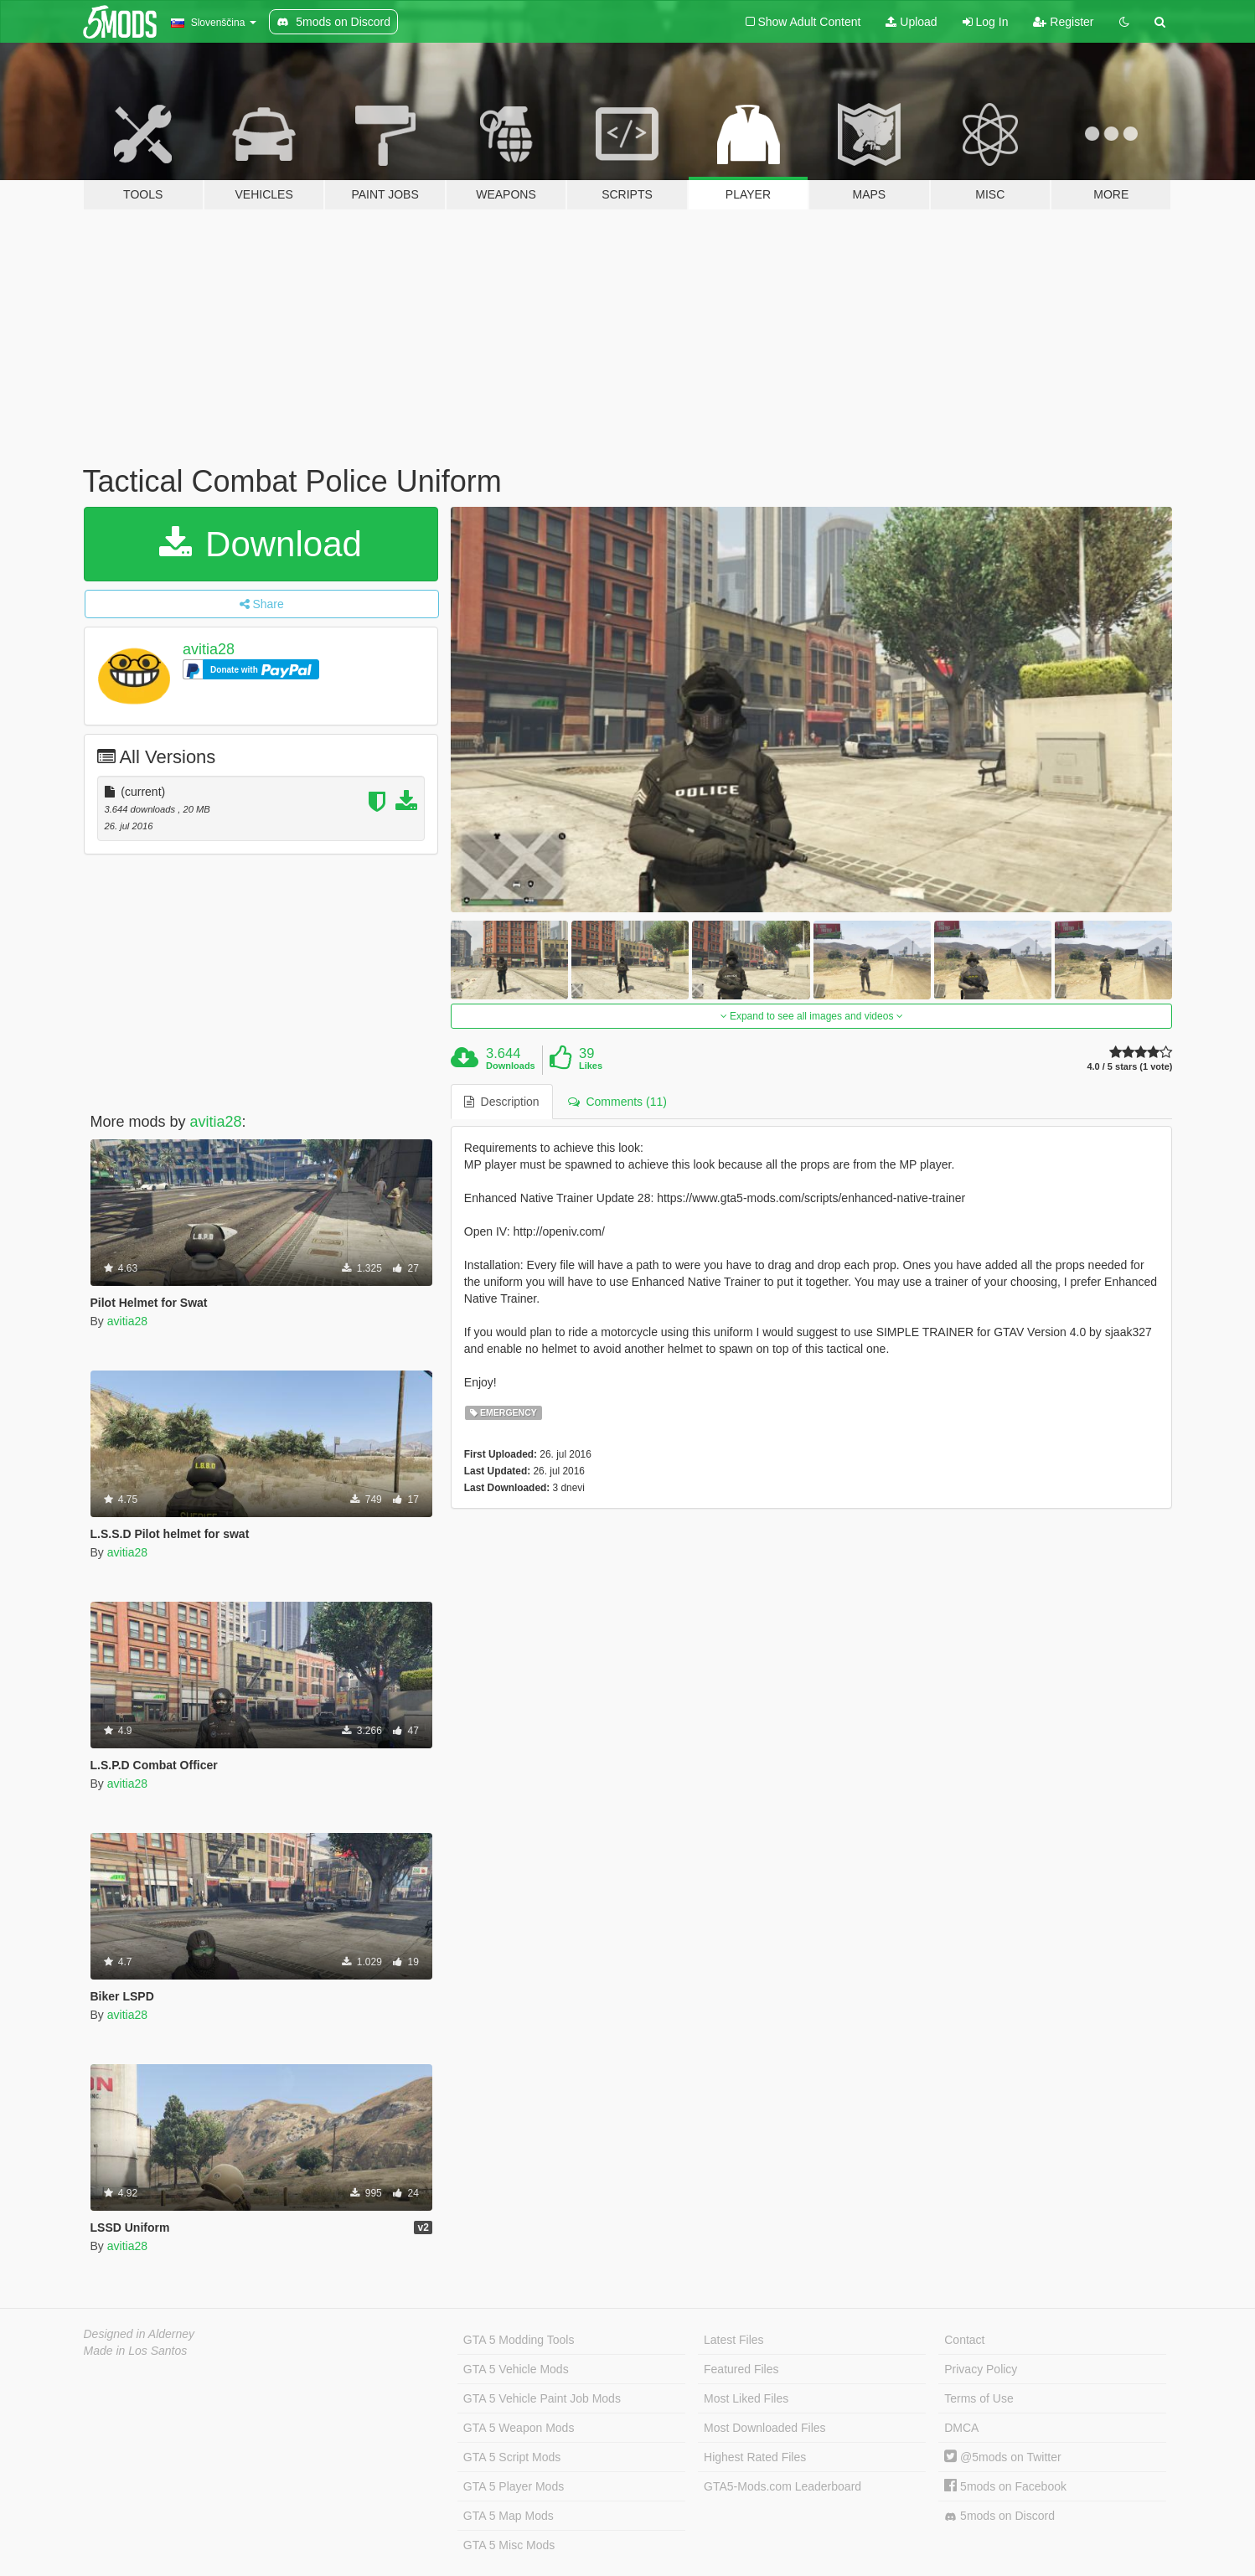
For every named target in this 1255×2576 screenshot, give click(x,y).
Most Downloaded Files (765, 2427)
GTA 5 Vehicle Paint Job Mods (542, 2398)
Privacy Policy (980, 2369)
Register (1063, 21)
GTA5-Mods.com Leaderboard (782, 2486)
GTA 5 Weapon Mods (519, 2427)
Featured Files (741, 2369)
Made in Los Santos (136, 2350)
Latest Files (734, 2339)
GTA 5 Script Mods (511, 2457)
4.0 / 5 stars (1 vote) (1129, 1066)
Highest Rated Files (755, 2457)
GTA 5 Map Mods (508, 2515)
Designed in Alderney (139, 2334)
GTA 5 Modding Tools (519, 2339)
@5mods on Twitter (1002, 2457)
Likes (590, 1066)
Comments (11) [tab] (617, 1101)
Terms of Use (978, 2398)
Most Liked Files (746, 2398)
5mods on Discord (999, 2516)
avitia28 (209, 649)
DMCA (961, 2427)
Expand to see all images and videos (811, 1016)
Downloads (510, 1066)
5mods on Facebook (1005, 2486)
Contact (964, 2339)
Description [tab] (502, 1101)
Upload (911, 21)
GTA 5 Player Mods (513, 2486)
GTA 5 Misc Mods (509, 2545)
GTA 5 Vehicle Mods (516, 2369)
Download (260, 544)
